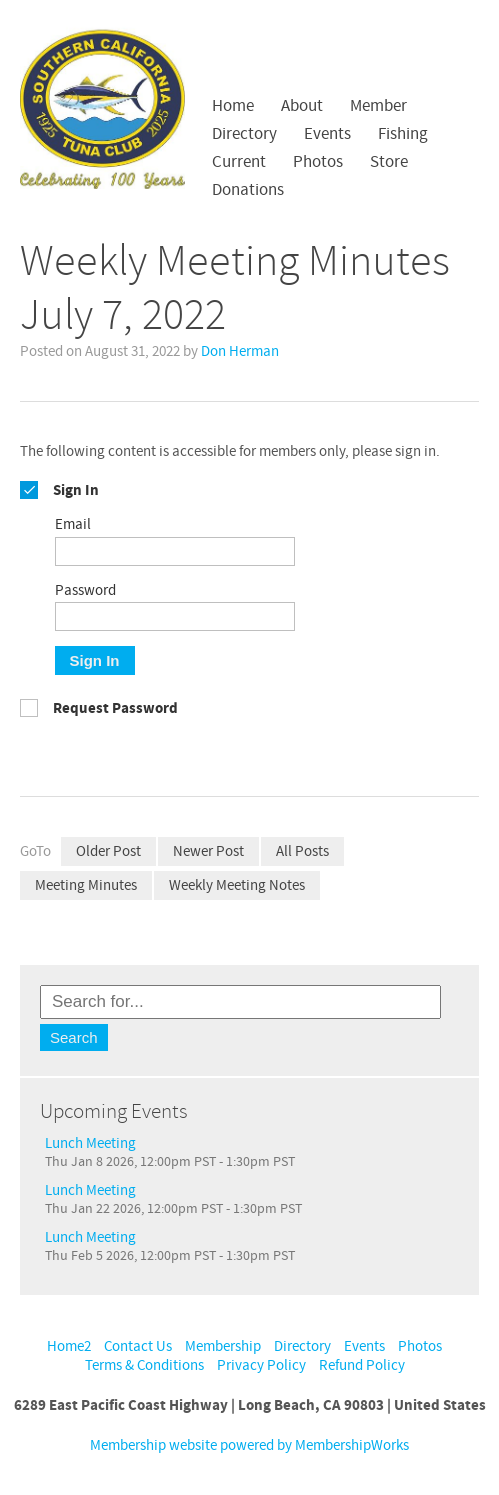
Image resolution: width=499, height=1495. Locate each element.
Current (239, 162)
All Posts (302, 851)
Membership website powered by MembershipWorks (249, 1445)
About (302, 106)
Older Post (108, 851)
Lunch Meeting (90, 1143)
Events (327, 134)
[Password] (175, 616)
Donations (248, 190)
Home (233, 106)
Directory (244, 134)
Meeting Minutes (86, 885)
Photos (318, 162)
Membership (223, 1346)
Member (378, 106)
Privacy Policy (261, 1365)
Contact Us (138, 1346)
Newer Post (208, 851)
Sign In (95, 660)
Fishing (403, 134)
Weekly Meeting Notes (237, 885)
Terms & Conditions (144, 1365)
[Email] (175, 551)
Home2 (69, 1346)
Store (389, 162)
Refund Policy (362, 1365)
